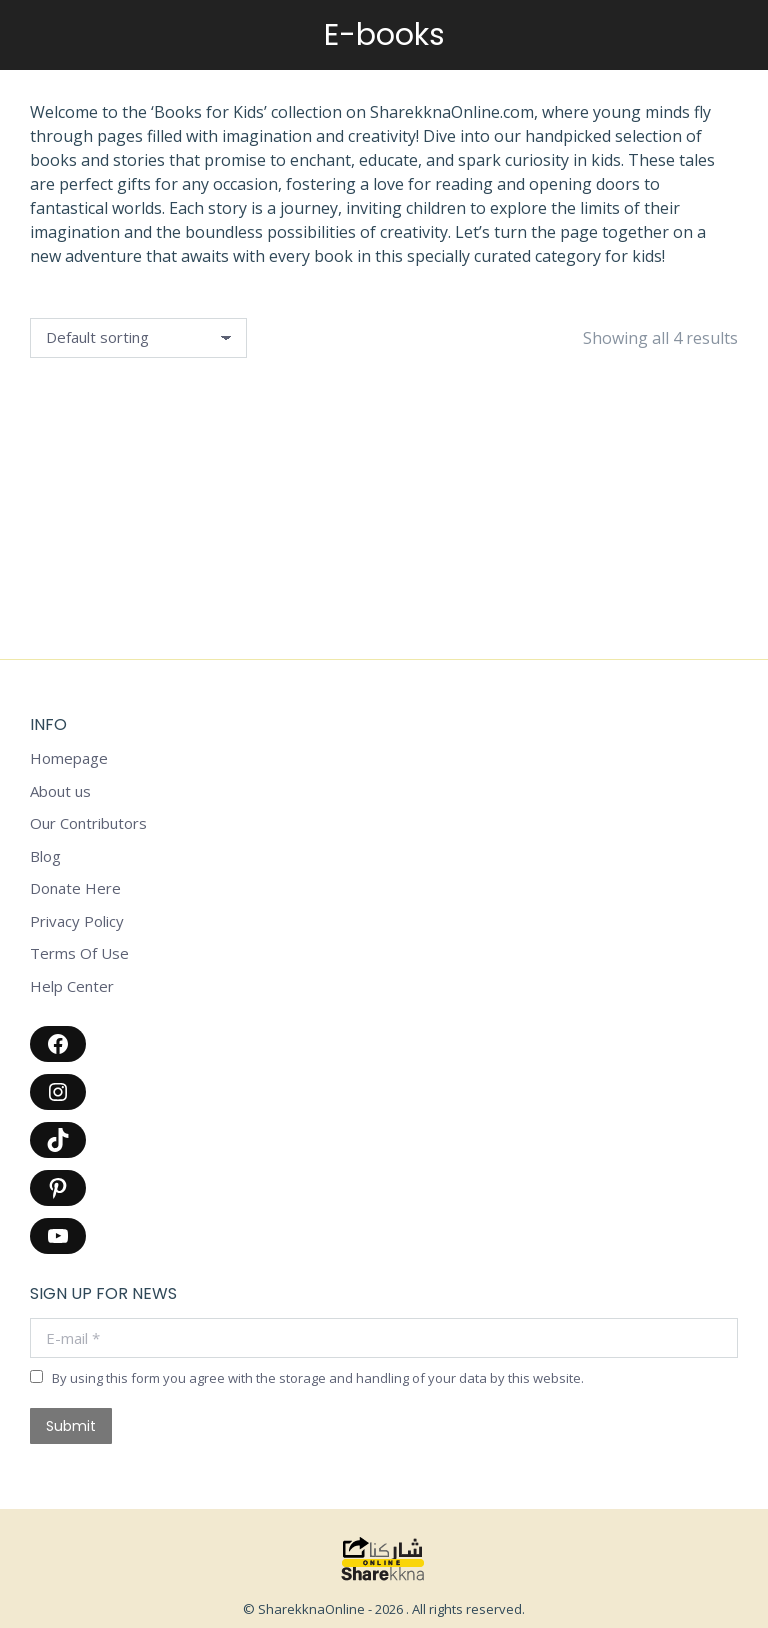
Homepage (69, 758)
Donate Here (75, 888)
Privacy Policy (77, 921)
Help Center (72, 986)
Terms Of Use (79, 953)
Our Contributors (88, 823)
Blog (45, 856)
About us (60, 791)
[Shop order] (138, 338)
